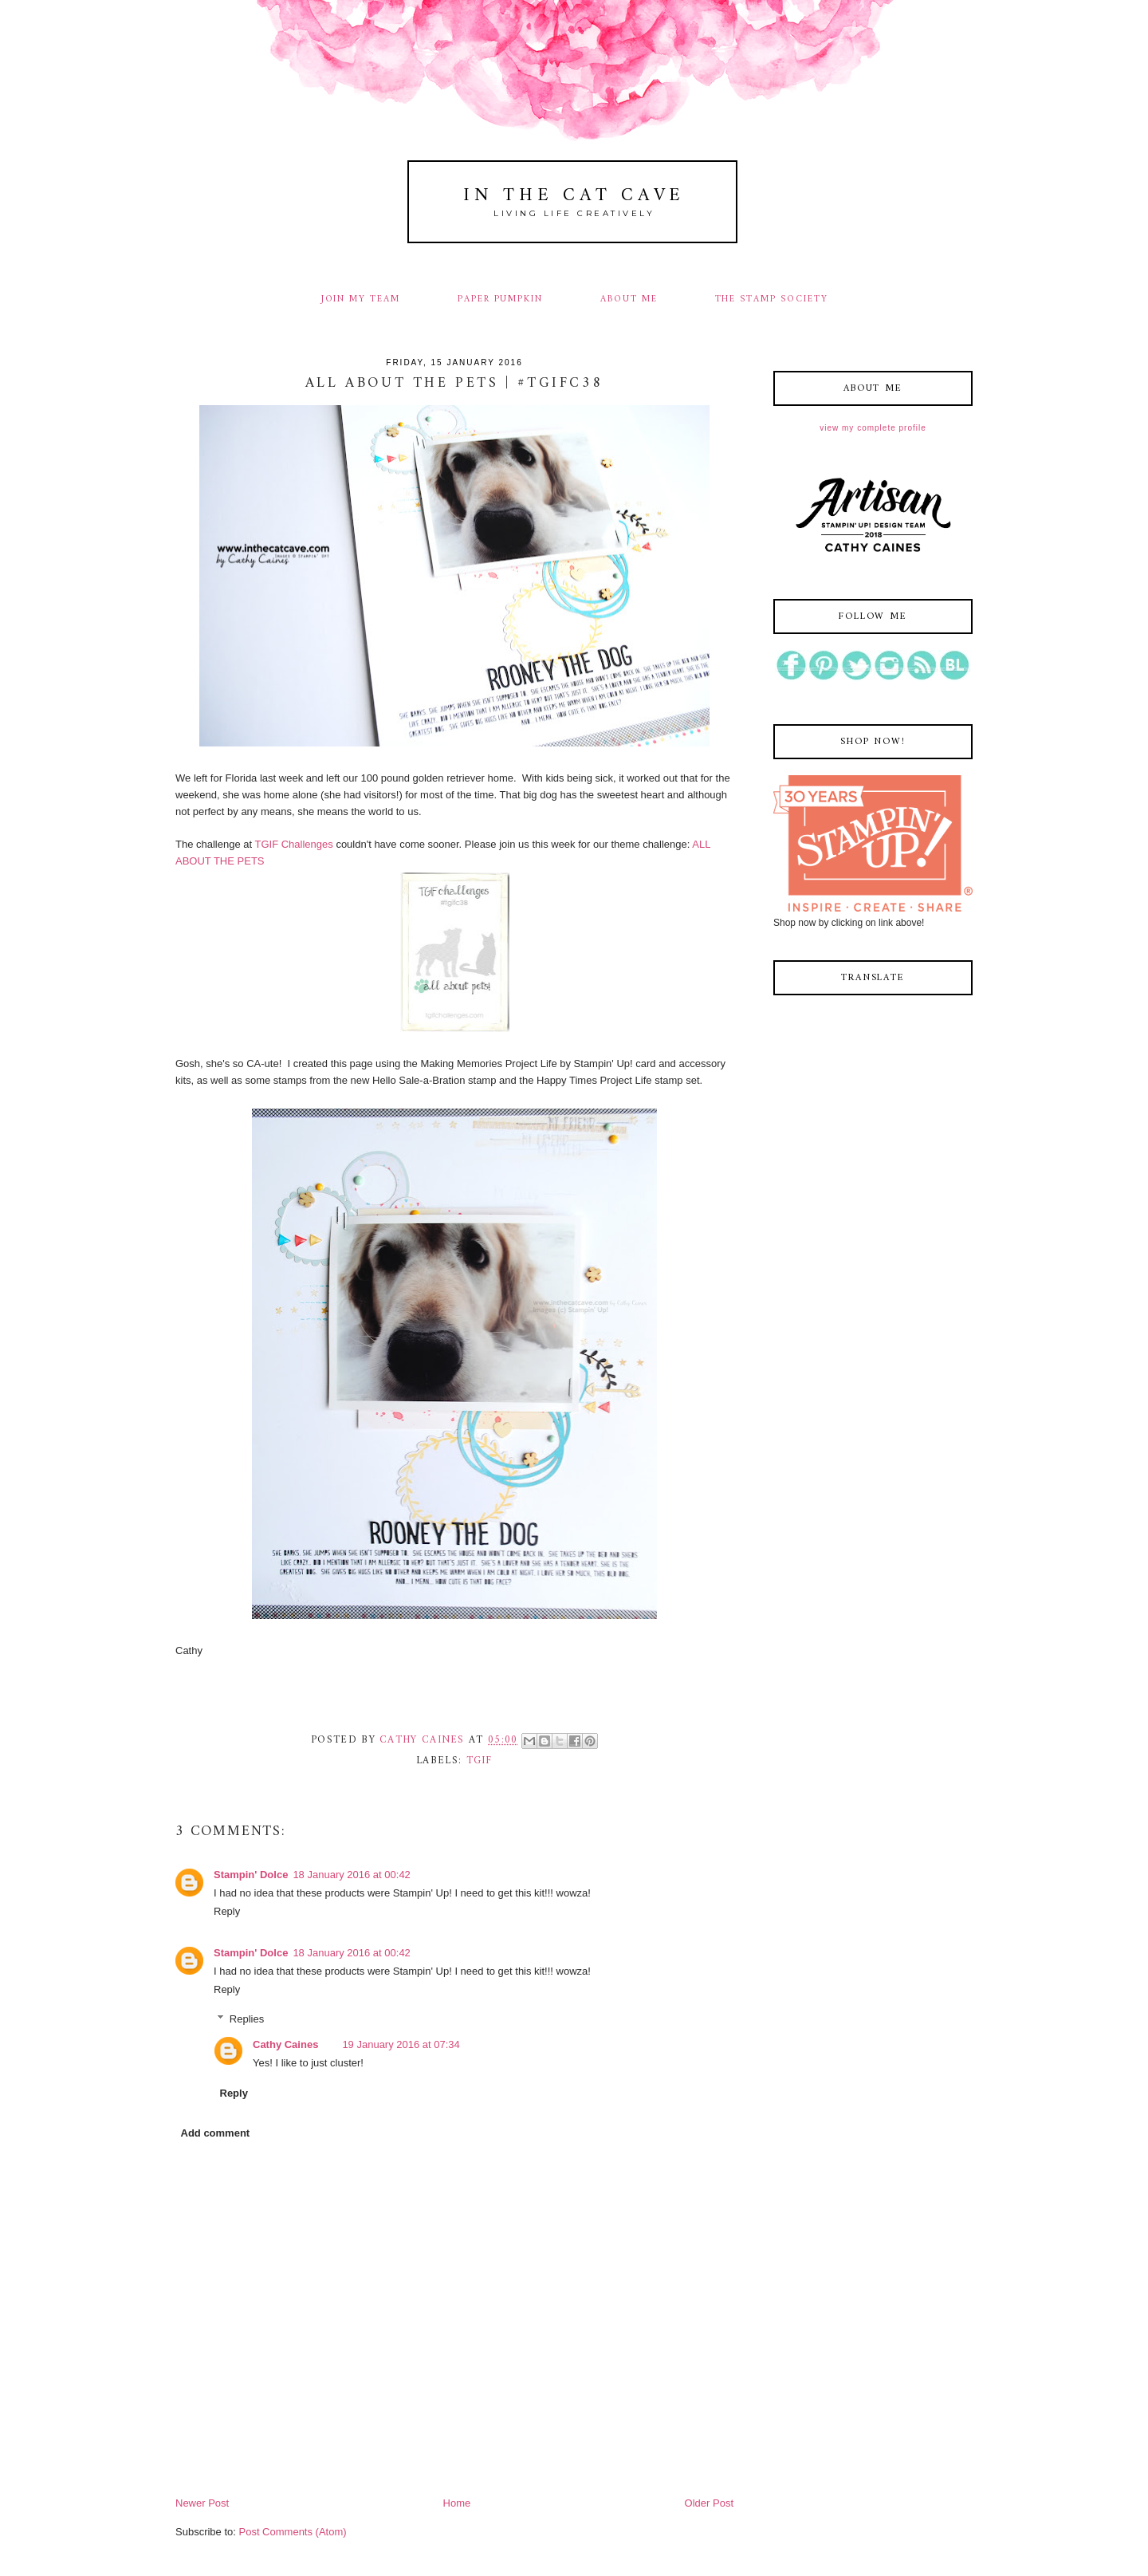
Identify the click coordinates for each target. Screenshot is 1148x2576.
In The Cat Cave (574, 195)
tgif (479, 1760)
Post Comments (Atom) (293, 2532)
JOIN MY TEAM (360, 299)
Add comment (215, 2133)
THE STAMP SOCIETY (771, 299)
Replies (247, 2018)
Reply (227, 1911)
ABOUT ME (629, 299)
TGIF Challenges (295, 844)
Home (457, 2503)
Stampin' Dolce (251, 1875)
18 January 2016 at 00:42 (351, 1875)
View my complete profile (873, 427)
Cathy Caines (285, 2044)
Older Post (709, 2503)
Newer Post (202, 2503)
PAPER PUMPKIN (500, 299)
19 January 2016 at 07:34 (400, 2044)
